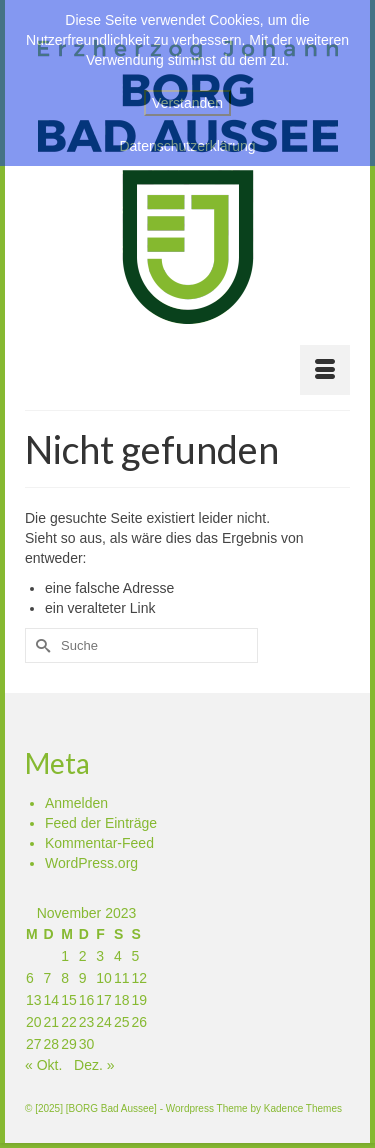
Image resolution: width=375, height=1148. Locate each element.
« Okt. (43, 1065)
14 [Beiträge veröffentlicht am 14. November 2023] (52, 1000)
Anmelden (76, 803)
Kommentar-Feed (99, 843)
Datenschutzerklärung (187, 146)
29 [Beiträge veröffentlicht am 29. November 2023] (69, 1044)
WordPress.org (91, 863)
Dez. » (94, 1065)
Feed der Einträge (101, 823)
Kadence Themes (303, 1108)
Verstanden (187, 103)
